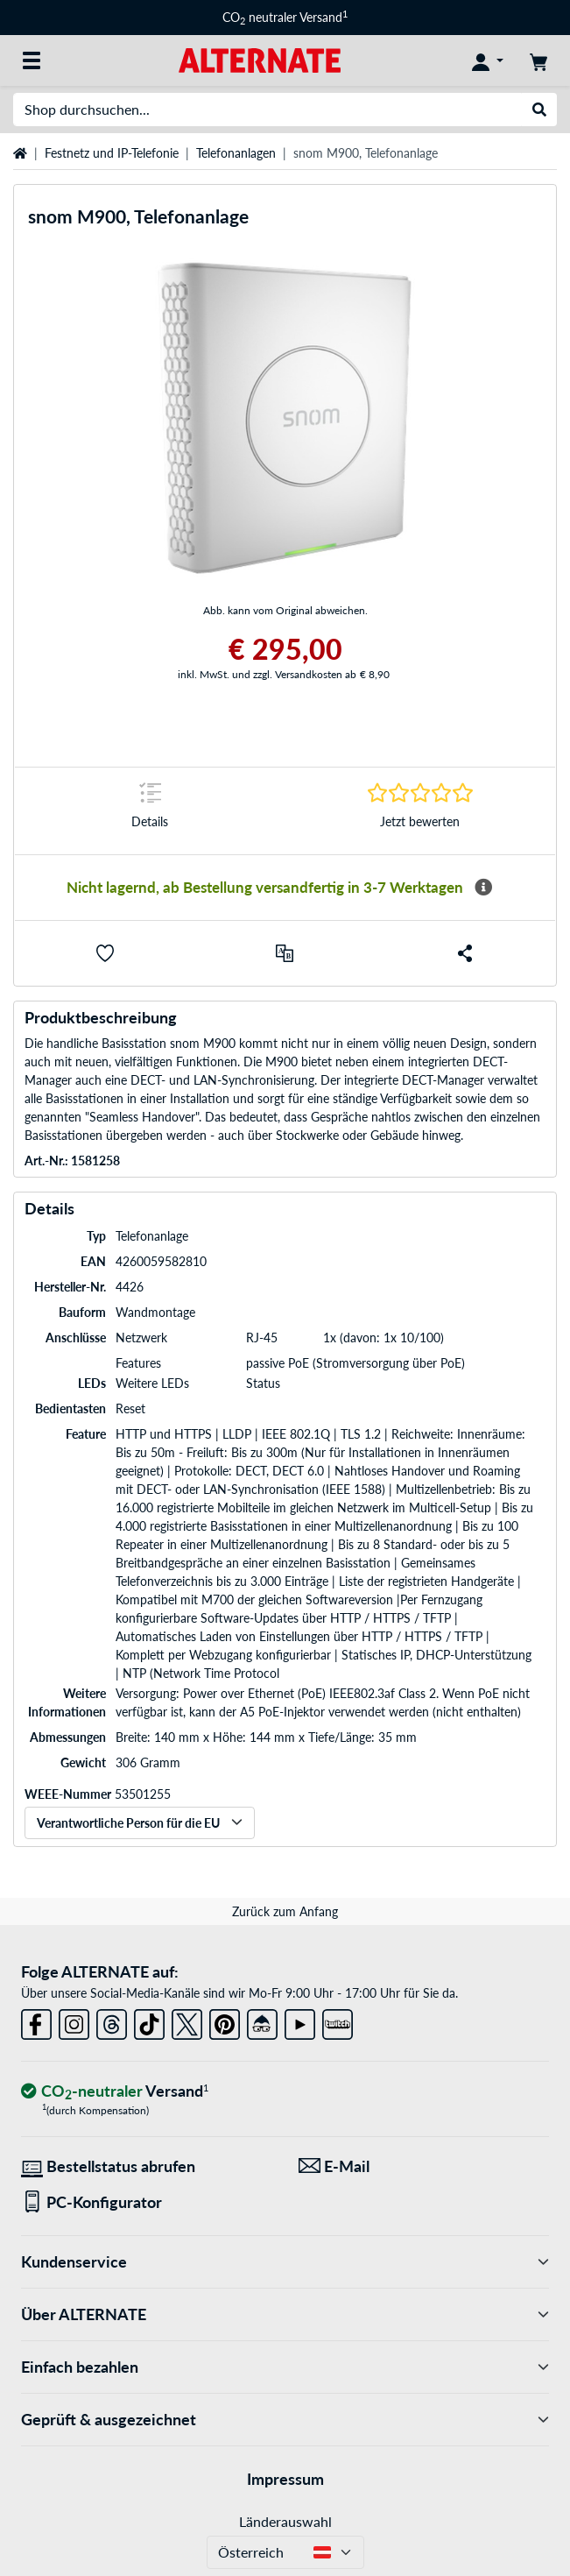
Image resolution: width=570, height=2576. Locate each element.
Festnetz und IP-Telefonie (112, 152)
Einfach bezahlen (285, 2367)
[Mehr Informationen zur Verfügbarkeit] (483, 887)
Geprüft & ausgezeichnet (285, 2419)
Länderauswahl (285, 2521)
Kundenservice (285, 2262)
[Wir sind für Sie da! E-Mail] (424, 2166)
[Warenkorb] (538, 60)
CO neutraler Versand (285, 17)
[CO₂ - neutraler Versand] (114, 2091)
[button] (105, 953)
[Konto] (487, 60)
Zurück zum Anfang (285, 1911)
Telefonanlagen (236, 152)
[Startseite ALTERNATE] (260, 59)
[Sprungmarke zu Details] (150, 811)
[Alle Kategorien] (31, 60)
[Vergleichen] (284, 953)
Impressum (285, 2478)
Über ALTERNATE (285, 2314)
